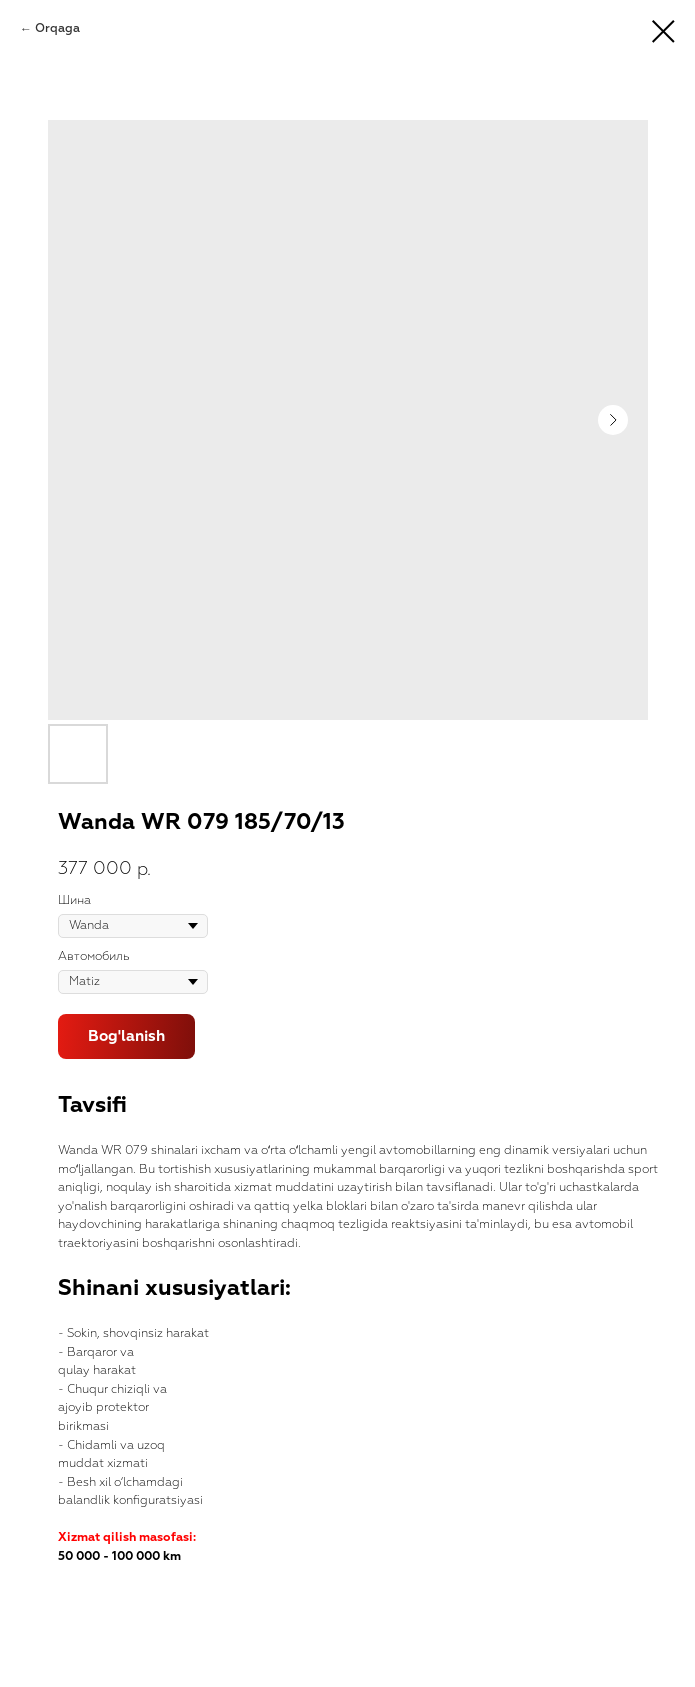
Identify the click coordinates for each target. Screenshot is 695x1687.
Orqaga (57, 29)
